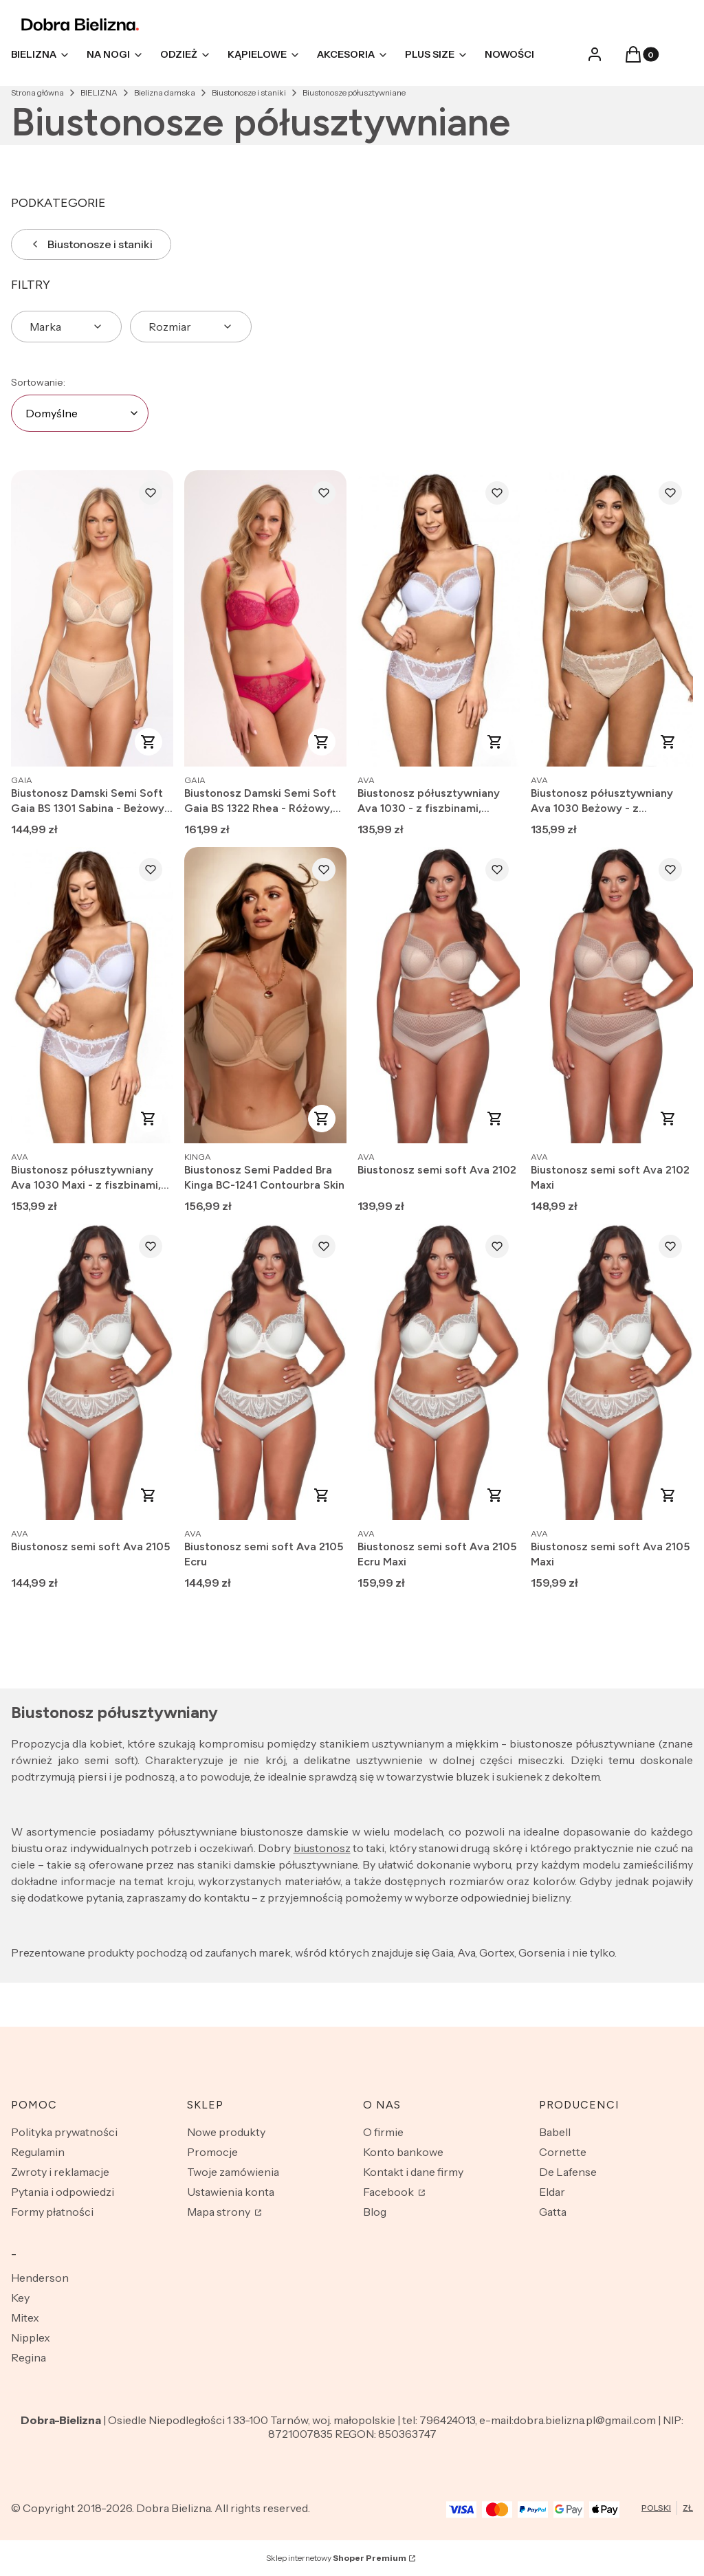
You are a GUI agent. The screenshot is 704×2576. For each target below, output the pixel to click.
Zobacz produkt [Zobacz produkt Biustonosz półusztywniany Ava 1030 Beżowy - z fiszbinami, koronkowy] (668, 742)
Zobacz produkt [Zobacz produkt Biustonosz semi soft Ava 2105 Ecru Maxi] (495, 1495)
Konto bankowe (403, 2152)
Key (20, 2297)
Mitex (25, 2317)
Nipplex (30, 2337)
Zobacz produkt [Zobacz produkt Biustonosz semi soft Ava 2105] (148, 1495)
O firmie (383, 2132)
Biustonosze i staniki (249, 92)
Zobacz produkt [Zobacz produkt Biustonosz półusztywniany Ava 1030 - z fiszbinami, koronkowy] (495, 742)
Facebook (389, 2192)
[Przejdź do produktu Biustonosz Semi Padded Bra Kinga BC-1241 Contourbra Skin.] (265, 995)
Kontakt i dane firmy (413, 2172)
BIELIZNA (99, 92)
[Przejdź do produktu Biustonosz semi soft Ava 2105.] (92, 1372)
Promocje (212, 2152)
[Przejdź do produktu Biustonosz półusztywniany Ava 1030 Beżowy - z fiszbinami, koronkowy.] (612, 618)
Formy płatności (52, 2212)
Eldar (552, 2192)
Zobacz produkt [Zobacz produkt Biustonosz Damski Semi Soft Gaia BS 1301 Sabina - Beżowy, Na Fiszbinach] (148, 742)
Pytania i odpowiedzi (62, 2192)
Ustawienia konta (230, 2192)
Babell (555, 2132)
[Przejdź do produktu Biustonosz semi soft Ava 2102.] (439, 995)
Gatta (552, 2212)
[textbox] (79, 413)
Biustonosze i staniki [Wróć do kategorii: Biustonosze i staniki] (91, 244)
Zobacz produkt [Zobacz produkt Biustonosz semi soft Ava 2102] (495, 1118)
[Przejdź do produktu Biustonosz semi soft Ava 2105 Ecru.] (265, 1372)
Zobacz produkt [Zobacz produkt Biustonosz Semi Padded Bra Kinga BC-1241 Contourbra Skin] (322, 1118)
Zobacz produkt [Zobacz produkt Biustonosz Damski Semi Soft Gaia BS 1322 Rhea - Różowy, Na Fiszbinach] (322, 742)
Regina (28, 2357)
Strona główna (37, 92)
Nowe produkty (226, 2132)
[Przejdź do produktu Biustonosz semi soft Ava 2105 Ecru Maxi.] (439, 1372)
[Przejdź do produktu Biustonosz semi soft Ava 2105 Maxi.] (612, 1372)
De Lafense (568, 2172)
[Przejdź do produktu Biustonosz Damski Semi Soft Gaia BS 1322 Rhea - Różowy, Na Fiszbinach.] (265, 618)
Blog (374, 2212)
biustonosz (322, 1848)
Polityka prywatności (64, 2132)
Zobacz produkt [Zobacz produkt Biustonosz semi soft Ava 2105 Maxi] (668, 1495)
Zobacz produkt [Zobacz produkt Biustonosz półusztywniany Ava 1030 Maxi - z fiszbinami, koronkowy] (148, 1118)
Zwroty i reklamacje (60, 2172)
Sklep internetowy (336, 2558)
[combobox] (79, 413)
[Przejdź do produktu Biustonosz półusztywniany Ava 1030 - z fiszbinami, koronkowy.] (439, 618)
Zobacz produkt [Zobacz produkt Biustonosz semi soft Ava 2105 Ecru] (322, 1495)
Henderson (40, 2278)
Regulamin (38, 2152)
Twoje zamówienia (233, 2172)
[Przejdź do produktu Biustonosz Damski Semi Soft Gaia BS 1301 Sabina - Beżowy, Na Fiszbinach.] (92, 618)
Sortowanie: (38, 381)
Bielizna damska (164, 92)
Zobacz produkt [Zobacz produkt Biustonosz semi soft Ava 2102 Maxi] (668, 1118)
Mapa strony (219, 2212)
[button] (633, 58)
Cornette (562, 2152)
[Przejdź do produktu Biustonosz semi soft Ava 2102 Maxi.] (612, 995)
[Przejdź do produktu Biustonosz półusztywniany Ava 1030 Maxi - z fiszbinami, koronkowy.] (92, 995)
